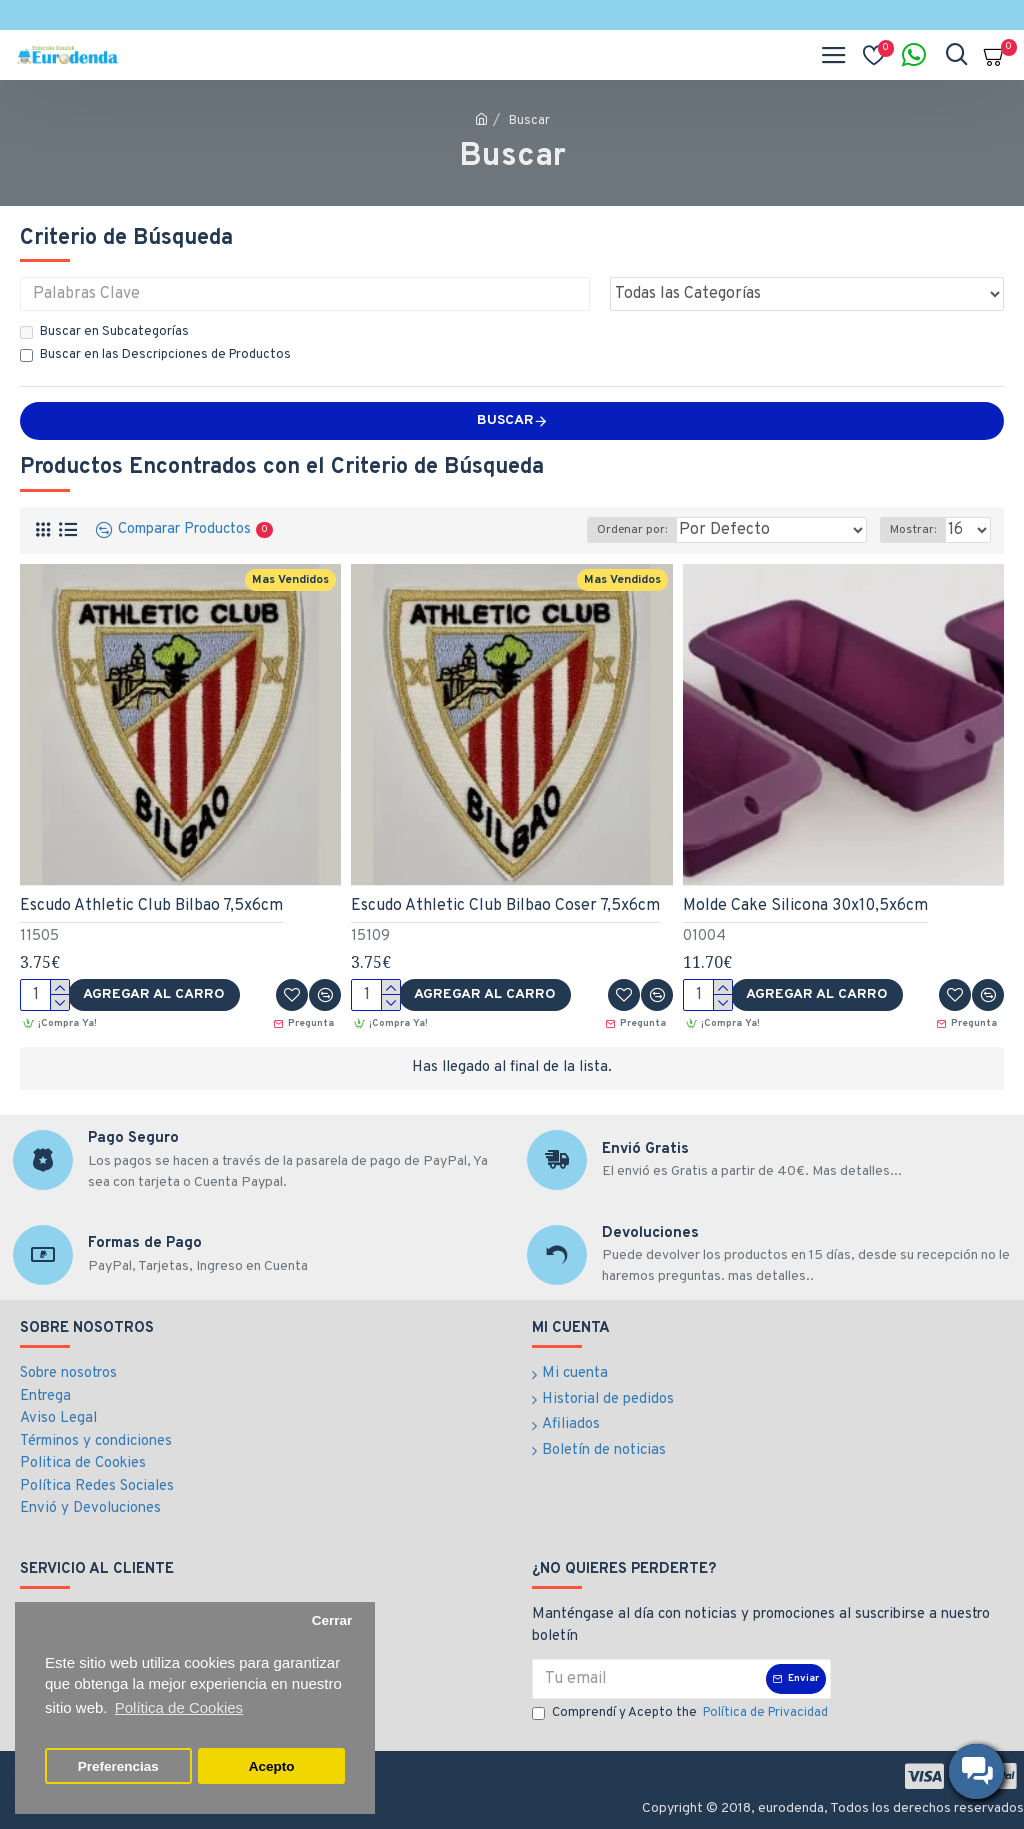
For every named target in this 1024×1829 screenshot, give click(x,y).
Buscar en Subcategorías (104, 332)
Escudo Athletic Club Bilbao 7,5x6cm (151, 906)
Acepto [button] (272, 1766)
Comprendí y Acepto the (681, 1714)
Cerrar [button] (332, 1620)
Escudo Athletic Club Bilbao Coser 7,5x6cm (505, 906)
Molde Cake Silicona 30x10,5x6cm (805, 906)
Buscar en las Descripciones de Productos (155, 355)
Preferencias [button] (118, 1766)
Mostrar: (913, 530)
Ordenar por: (632, 530)
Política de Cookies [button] (179, 1707)
